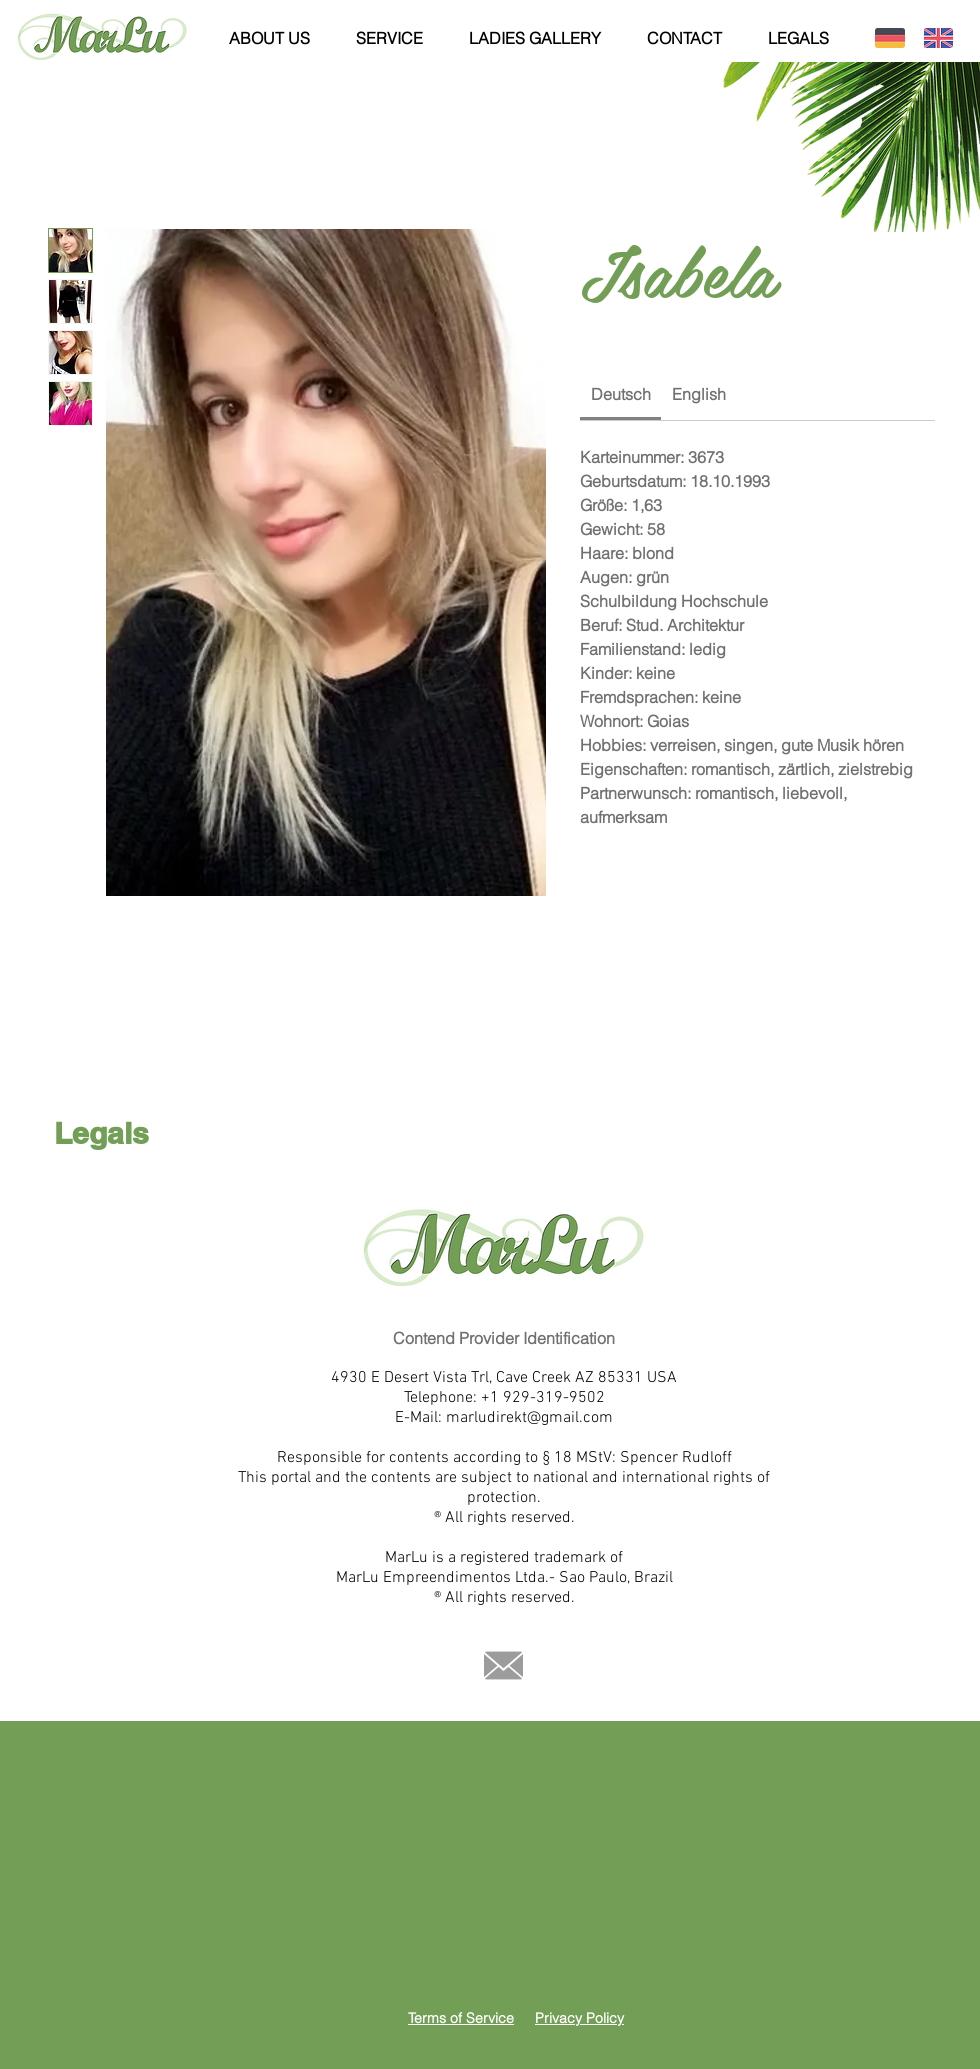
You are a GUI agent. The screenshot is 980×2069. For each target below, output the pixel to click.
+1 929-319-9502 (543, 1398)
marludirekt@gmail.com (529, 1418)
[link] (621, 394)
